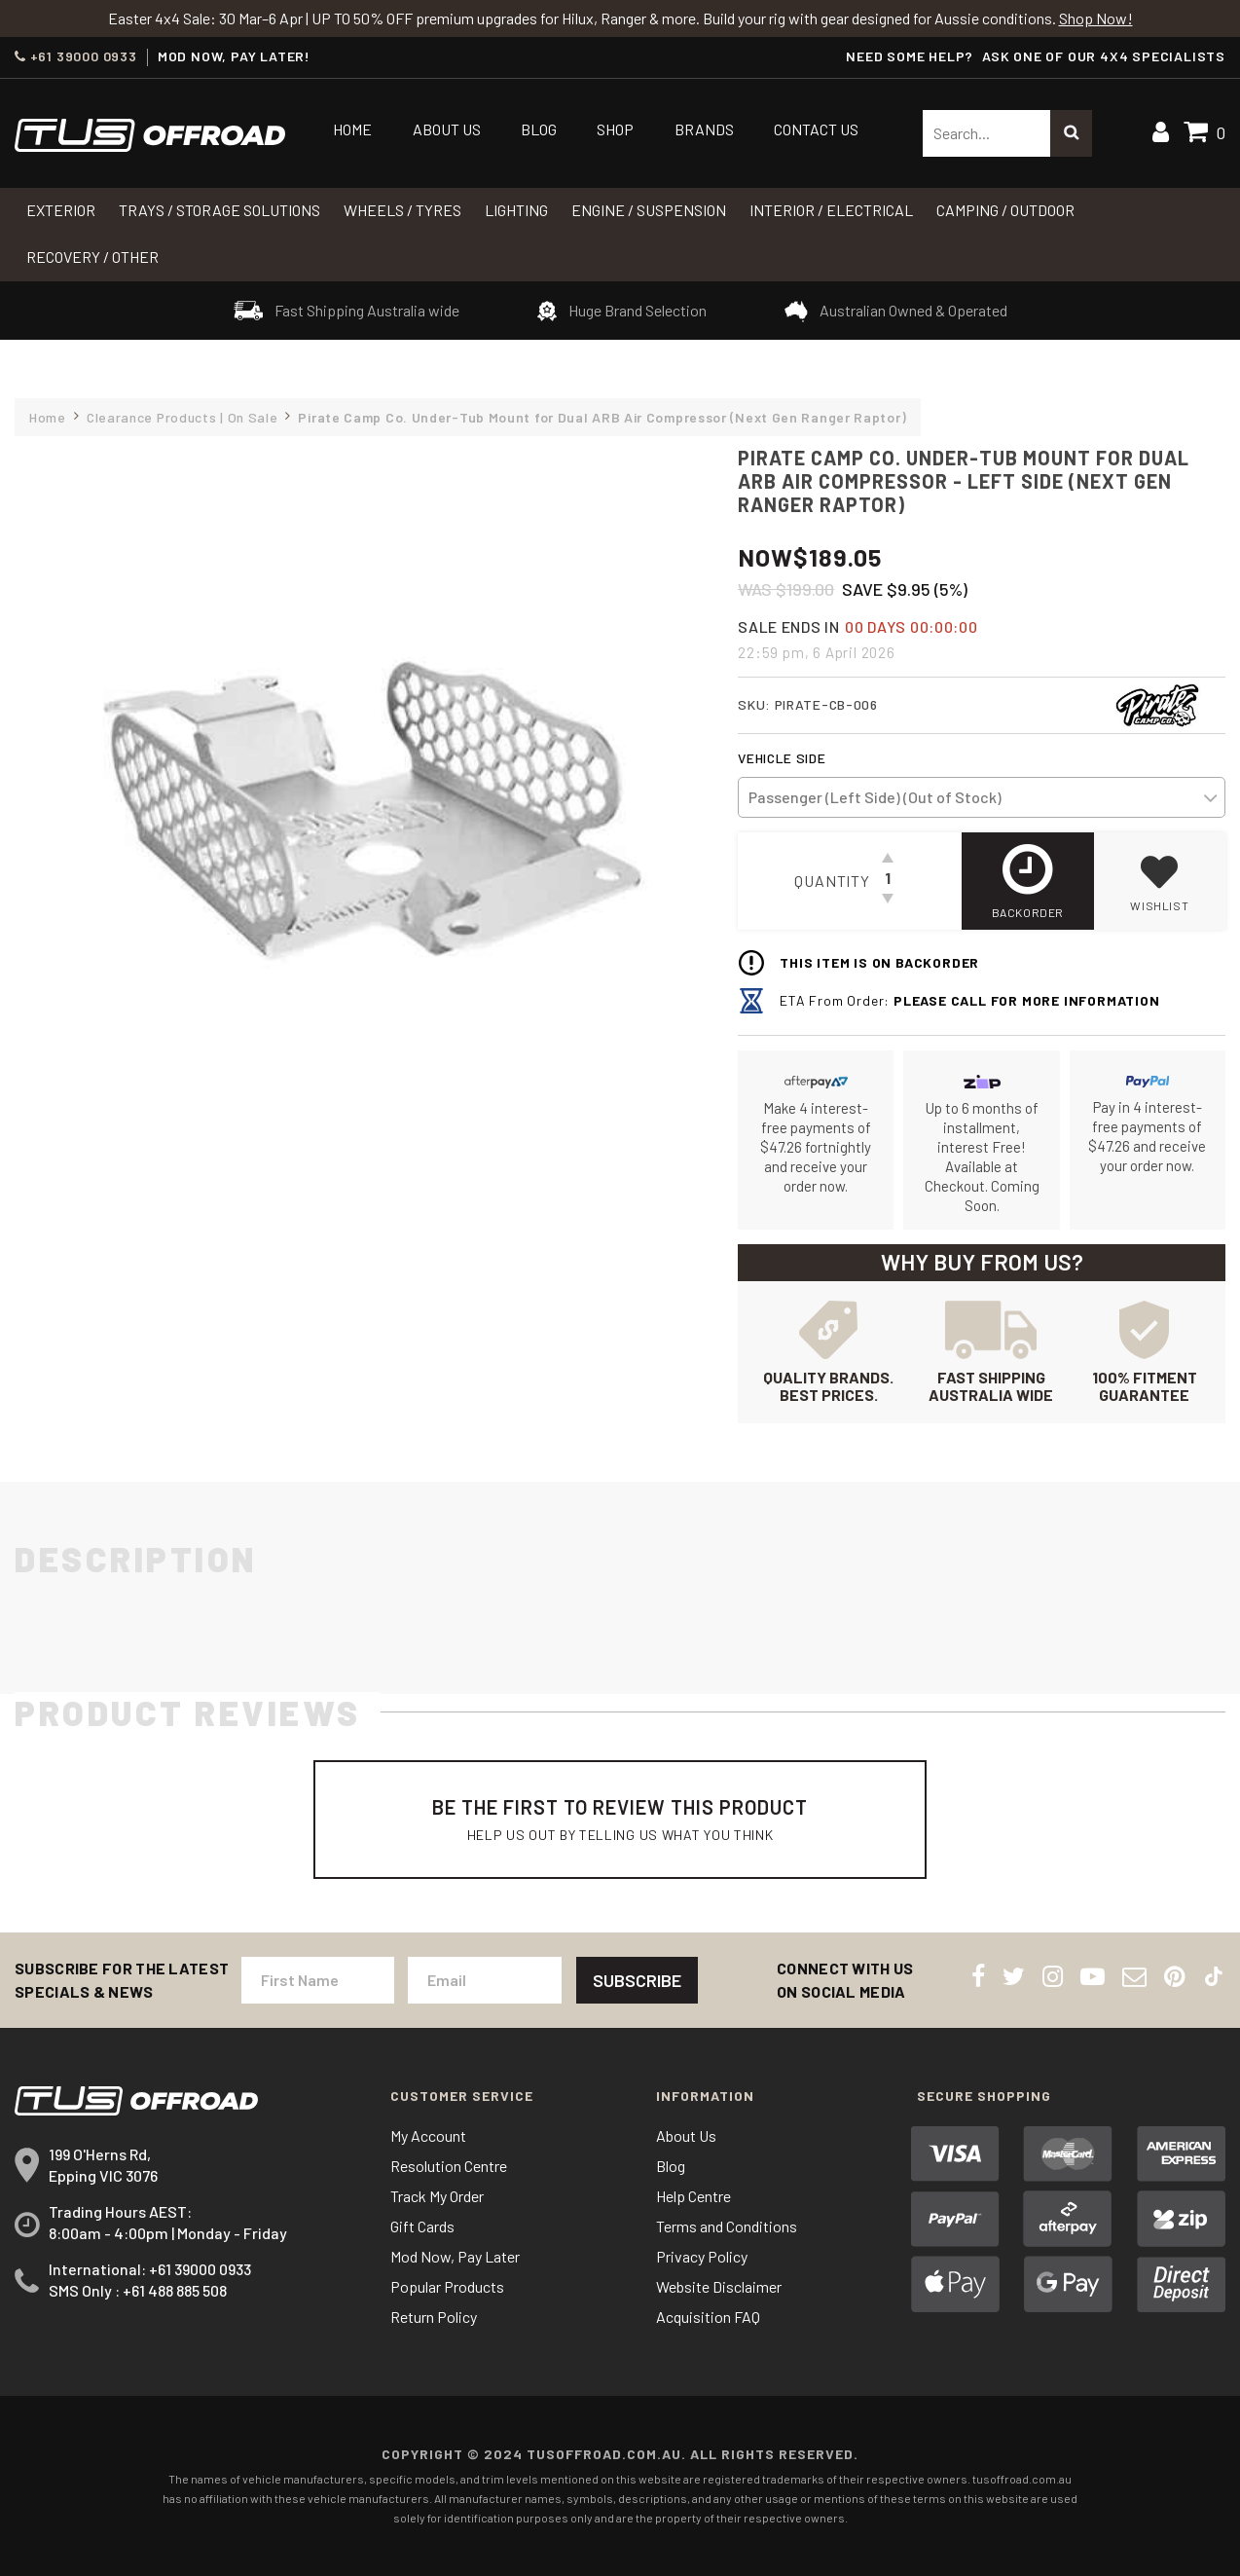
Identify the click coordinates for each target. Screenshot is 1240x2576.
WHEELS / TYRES (402, 210)
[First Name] (317, 1980)
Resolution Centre (448, 2165)
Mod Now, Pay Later (455, 2256)
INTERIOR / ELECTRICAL (831, 210)
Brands (704, 129)
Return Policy (433, 2316)
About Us (447, 129)
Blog (539, 129)
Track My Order (437, 2196)
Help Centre (693, 2196)
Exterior (60, 210)
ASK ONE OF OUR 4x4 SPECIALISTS (1103, 56)
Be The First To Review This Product (620, 1819)
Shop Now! (1096, 18)
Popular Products (447, 2286)
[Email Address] (484, 1980)
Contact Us (816, 129)
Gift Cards (422, 2226)
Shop (615, 129)
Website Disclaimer (719, 2286)
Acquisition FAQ (708, 2316)
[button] (1159, 881)
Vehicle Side (781, 758)
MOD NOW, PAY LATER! (234, 56)
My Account (428, 2135)
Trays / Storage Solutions (219, 210)
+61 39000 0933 (76, 56)
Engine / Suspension (648, 210)
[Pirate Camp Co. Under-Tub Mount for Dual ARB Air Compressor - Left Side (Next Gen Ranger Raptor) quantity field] (887, 881)
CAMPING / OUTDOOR (1005, 210)
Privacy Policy (702, 2256)
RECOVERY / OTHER (92, 256)
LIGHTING (516, 210)
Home (352, 129)
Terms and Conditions (726, 2226)
